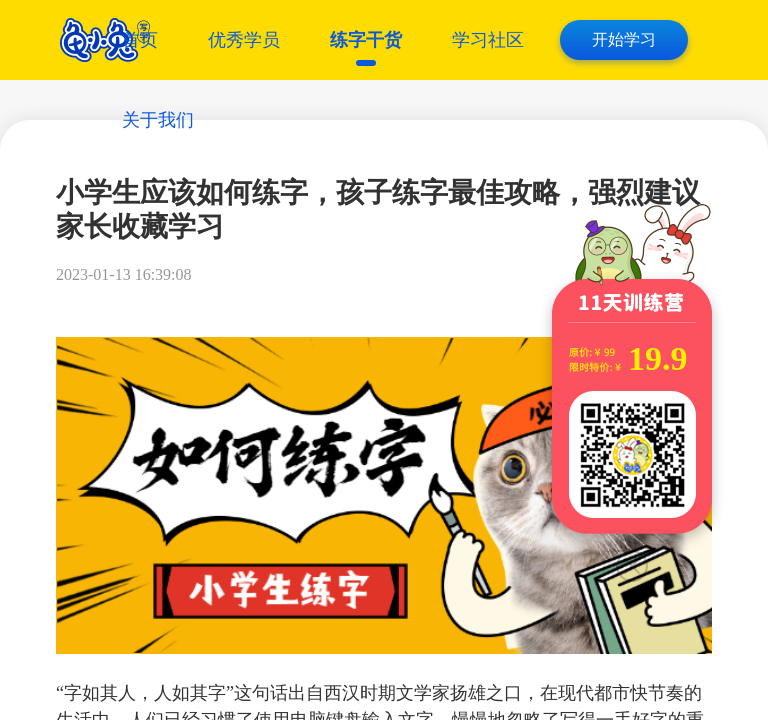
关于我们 (158, 120)
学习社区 (488, 40)
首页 (140, 40)
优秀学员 (244, 40)
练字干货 (366, 40)
